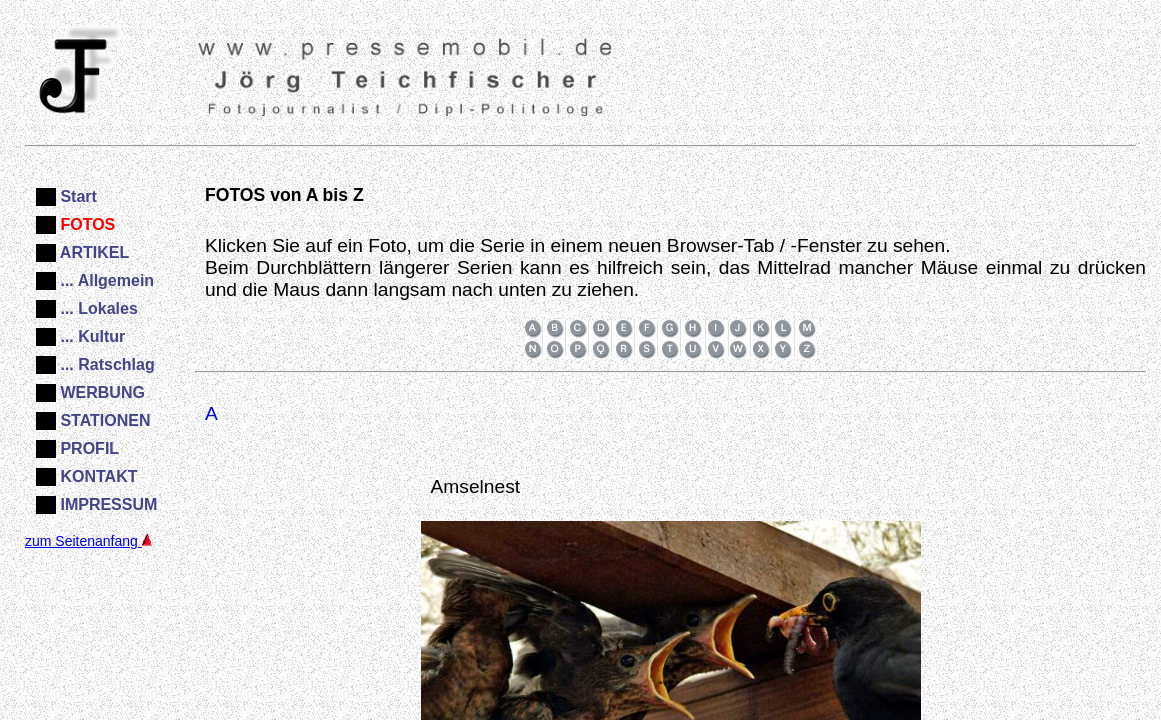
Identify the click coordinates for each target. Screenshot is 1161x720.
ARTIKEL (92, 252)
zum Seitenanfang (88, 541)
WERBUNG (100, 392)
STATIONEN (103, 420)
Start (76, 196)
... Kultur (90, 336)
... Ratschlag (105, 364)
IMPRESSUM (106, 504)
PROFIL (87, 448)
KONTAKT (96, 476)
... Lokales (97, 308)
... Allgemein (105, 280)
